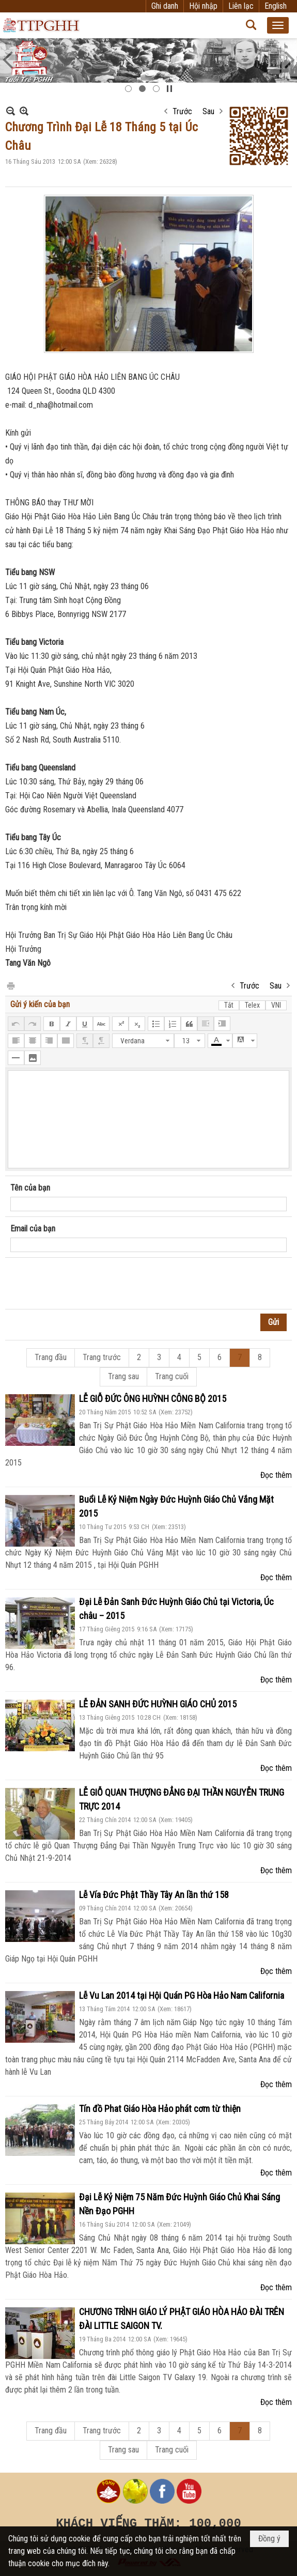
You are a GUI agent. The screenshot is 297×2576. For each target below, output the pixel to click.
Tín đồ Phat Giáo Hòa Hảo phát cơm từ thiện (160, 2108)
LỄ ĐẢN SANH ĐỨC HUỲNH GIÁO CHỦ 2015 (158, 1704)
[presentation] (88, 1283)
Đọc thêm (276, 1475)
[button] (278, 25)
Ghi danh (164, 6)
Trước (182, 111)
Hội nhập (203, 6)
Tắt (228, 1005)
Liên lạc (241, 6)
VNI (276, 1005)
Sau (208, 111)
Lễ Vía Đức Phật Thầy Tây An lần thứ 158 (154, 1894)
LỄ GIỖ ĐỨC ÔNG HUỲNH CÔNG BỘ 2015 (152, 1398)
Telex (252, 1005)
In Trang (10, 985)
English (275, 6)
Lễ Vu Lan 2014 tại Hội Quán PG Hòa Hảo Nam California (181, 1995)
